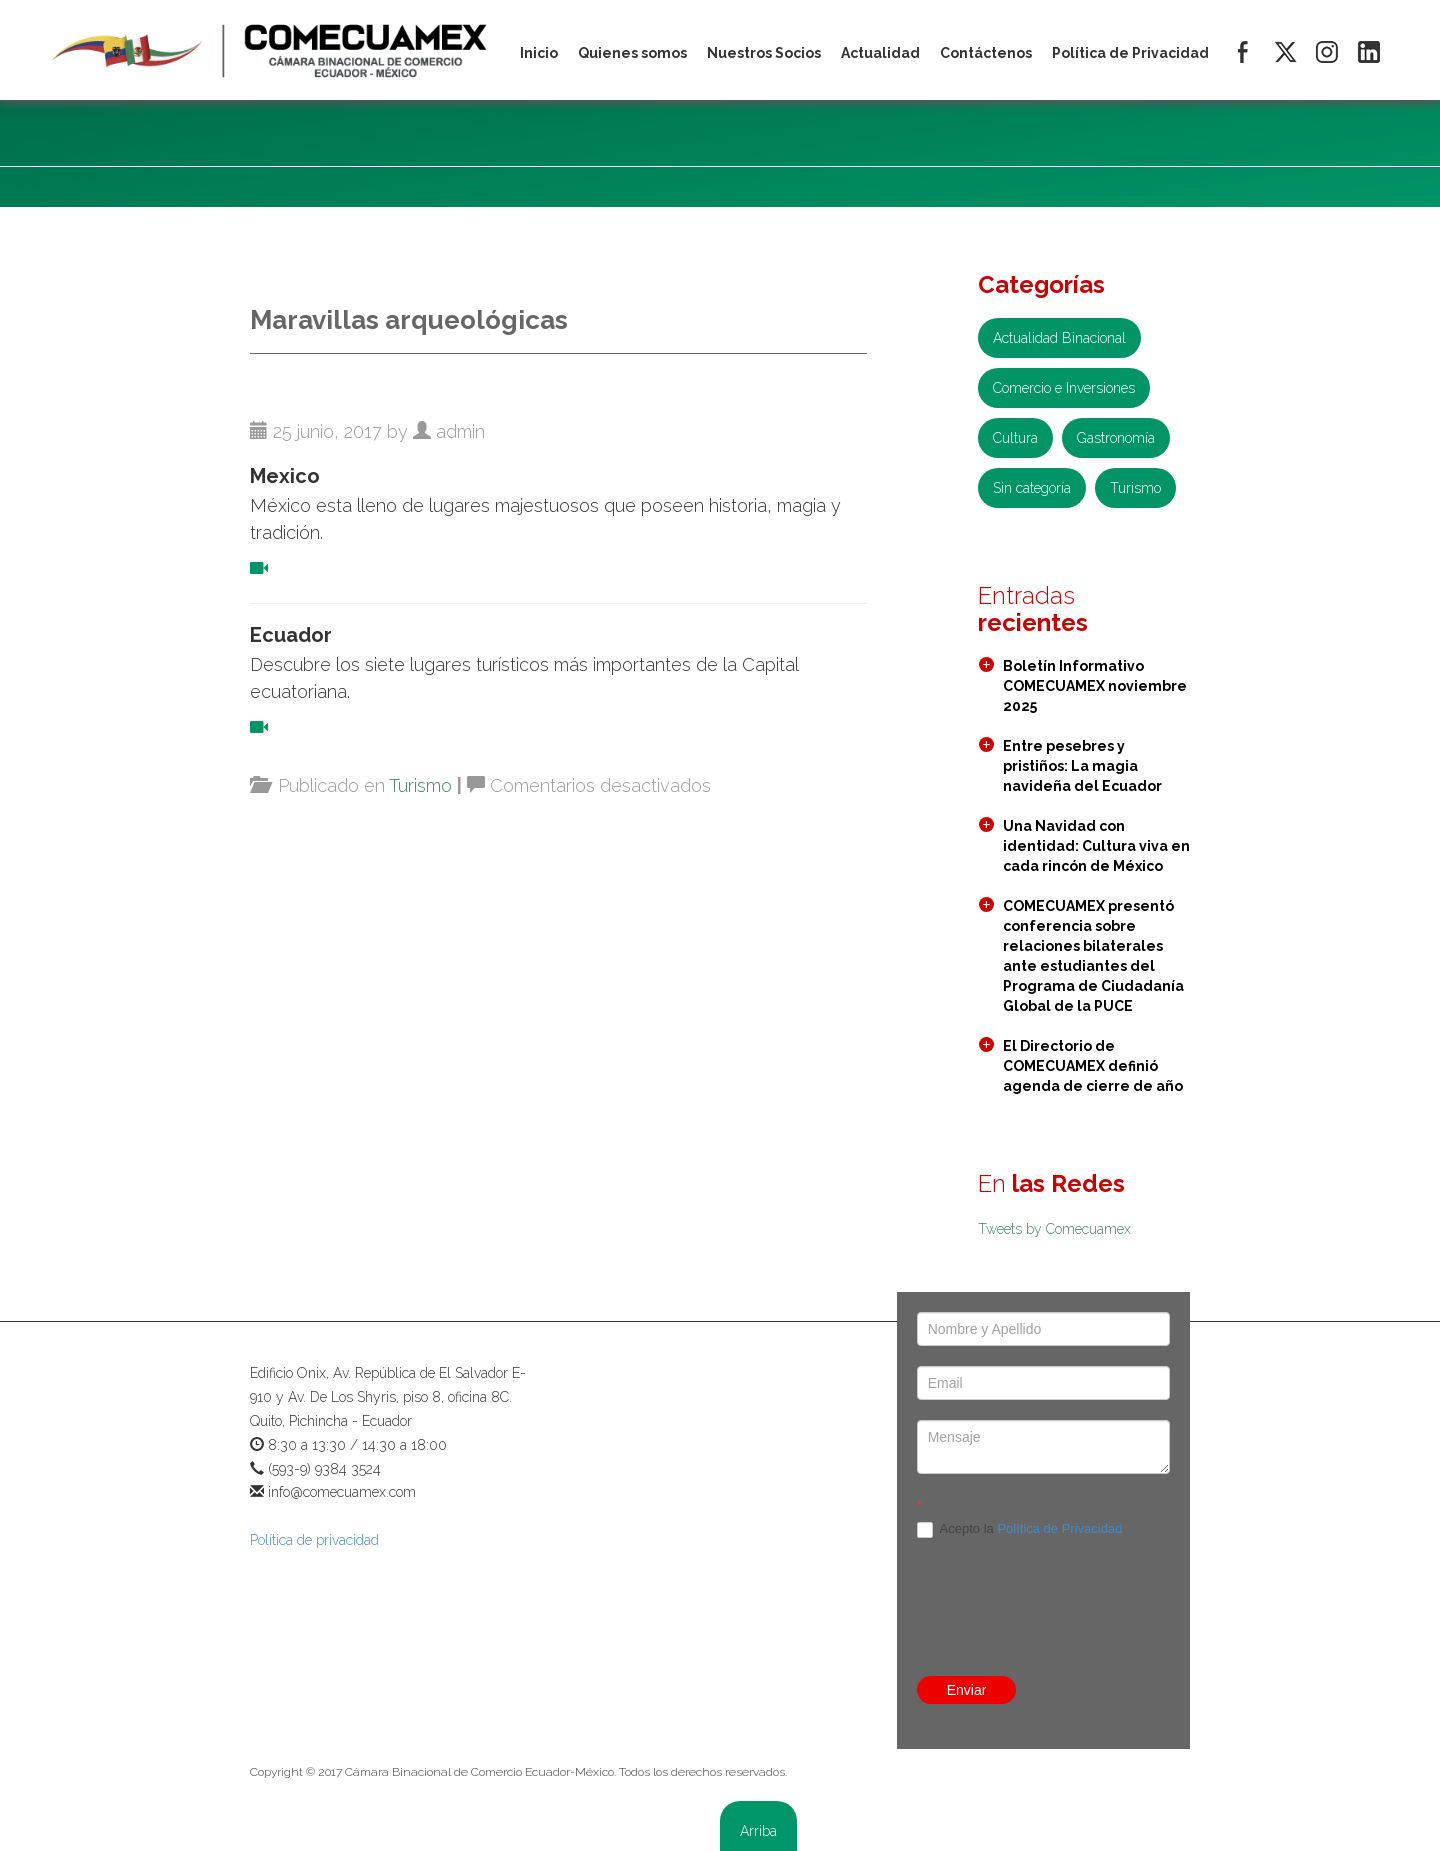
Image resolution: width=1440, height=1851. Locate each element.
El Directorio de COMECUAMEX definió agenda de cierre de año (1093, 1066)
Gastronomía (1116, 438)
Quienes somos (632, 53)
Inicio (539, 53)
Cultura (1015, 438)
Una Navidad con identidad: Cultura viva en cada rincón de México (1096, 846)
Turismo (420, 785)
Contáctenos (986, 53)
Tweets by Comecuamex (1054, 1229)
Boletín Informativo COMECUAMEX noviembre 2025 (1095, 686)
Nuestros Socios (764, 53)
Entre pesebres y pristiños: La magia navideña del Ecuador (1082, 766)
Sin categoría (1032, 488)
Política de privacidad (314, 1540)
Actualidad (880, 53)
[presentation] (1043, 1563)
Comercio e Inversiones (1064, 388)
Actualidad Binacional (1059, 338)
